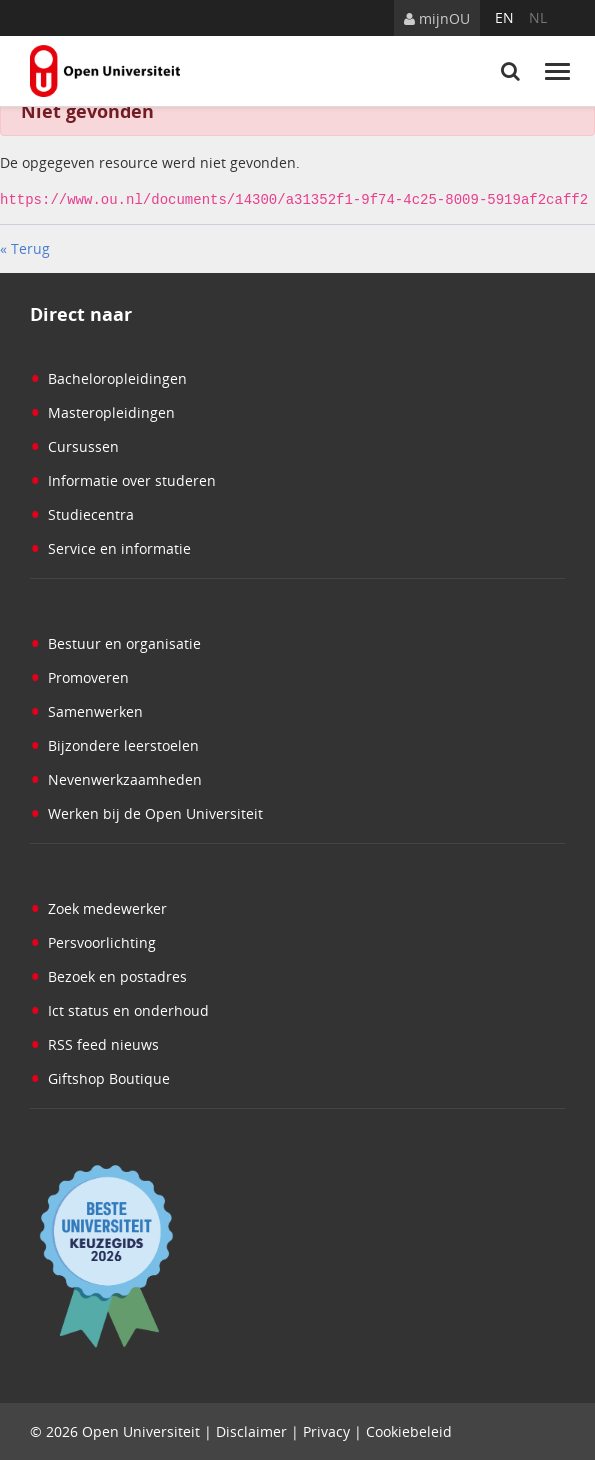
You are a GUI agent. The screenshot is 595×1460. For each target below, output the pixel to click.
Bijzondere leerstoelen (114, 744)
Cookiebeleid (409, 1430)
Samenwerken (86, 710)
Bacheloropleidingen (108, 377)
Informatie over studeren (123, 479)
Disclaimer (251, 1430)
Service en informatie (110, 547)
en (504, 17)
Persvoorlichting (93, 941)
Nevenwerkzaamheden (116, 778)
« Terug (25, 247)
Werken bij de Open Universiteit (146, 812)
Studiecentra (82, 513)
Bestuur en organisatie (115, 642)
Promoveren (79, 676)
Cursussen (74, 445)
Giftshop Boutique (100, 1077)
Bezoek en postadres (108, 975)
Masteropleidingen (102, 411)
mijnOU (437, 18)
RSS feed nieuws (94, 1043)
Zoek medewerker (98, 907)
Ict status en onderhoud (119, 1009)
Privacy (326, 1430)
